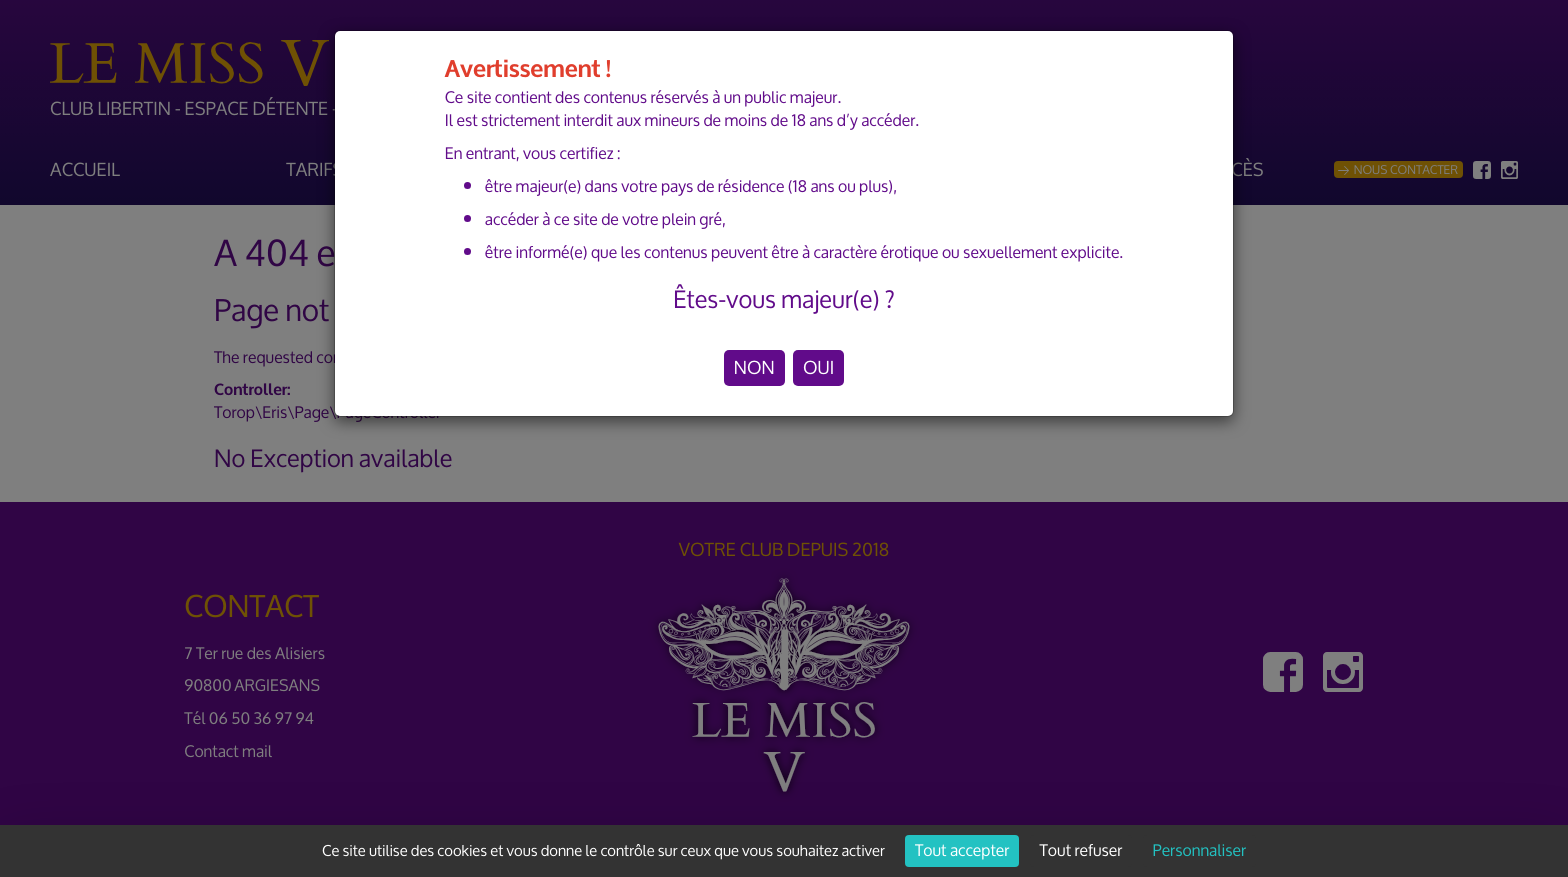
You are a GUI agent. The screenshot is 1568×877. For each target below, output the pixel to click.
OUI (818, 368)
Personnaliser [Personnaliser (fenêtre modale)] (1199, 851)
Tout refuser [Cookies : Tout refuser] (1081, 851)
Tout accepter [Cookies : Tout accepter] (962, 851)
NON (754, 368)
